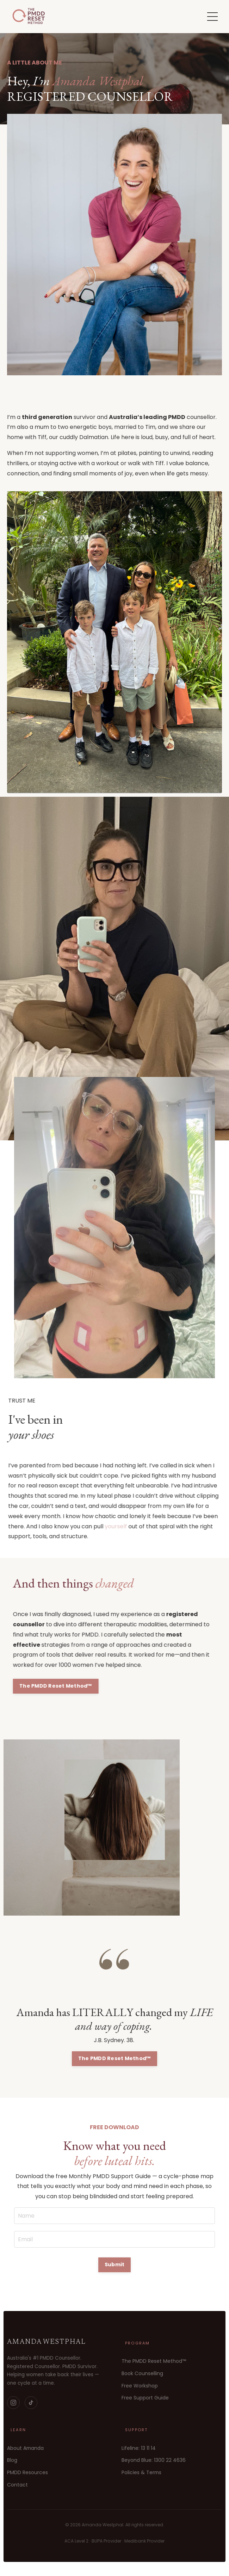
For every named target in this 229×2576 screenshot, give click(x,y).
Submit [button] (115, 2264)
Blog (12, 2460)
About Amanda (25, 2448)
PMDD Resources (27, 2472)
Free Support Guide (145, 2397)
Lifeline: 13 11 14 (139, 2448)
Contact (17, 2484)
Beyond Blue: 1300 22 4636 (154, 2460)
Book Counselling (142, 2373)
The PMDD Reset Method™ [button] (87, 1685)
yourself (84, 1526)
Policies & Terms (141, 2472)
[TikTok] (31, 2402)
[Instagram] (13, 2402)
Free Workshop (140, 2385)
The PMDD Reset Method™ (154, 2361)
